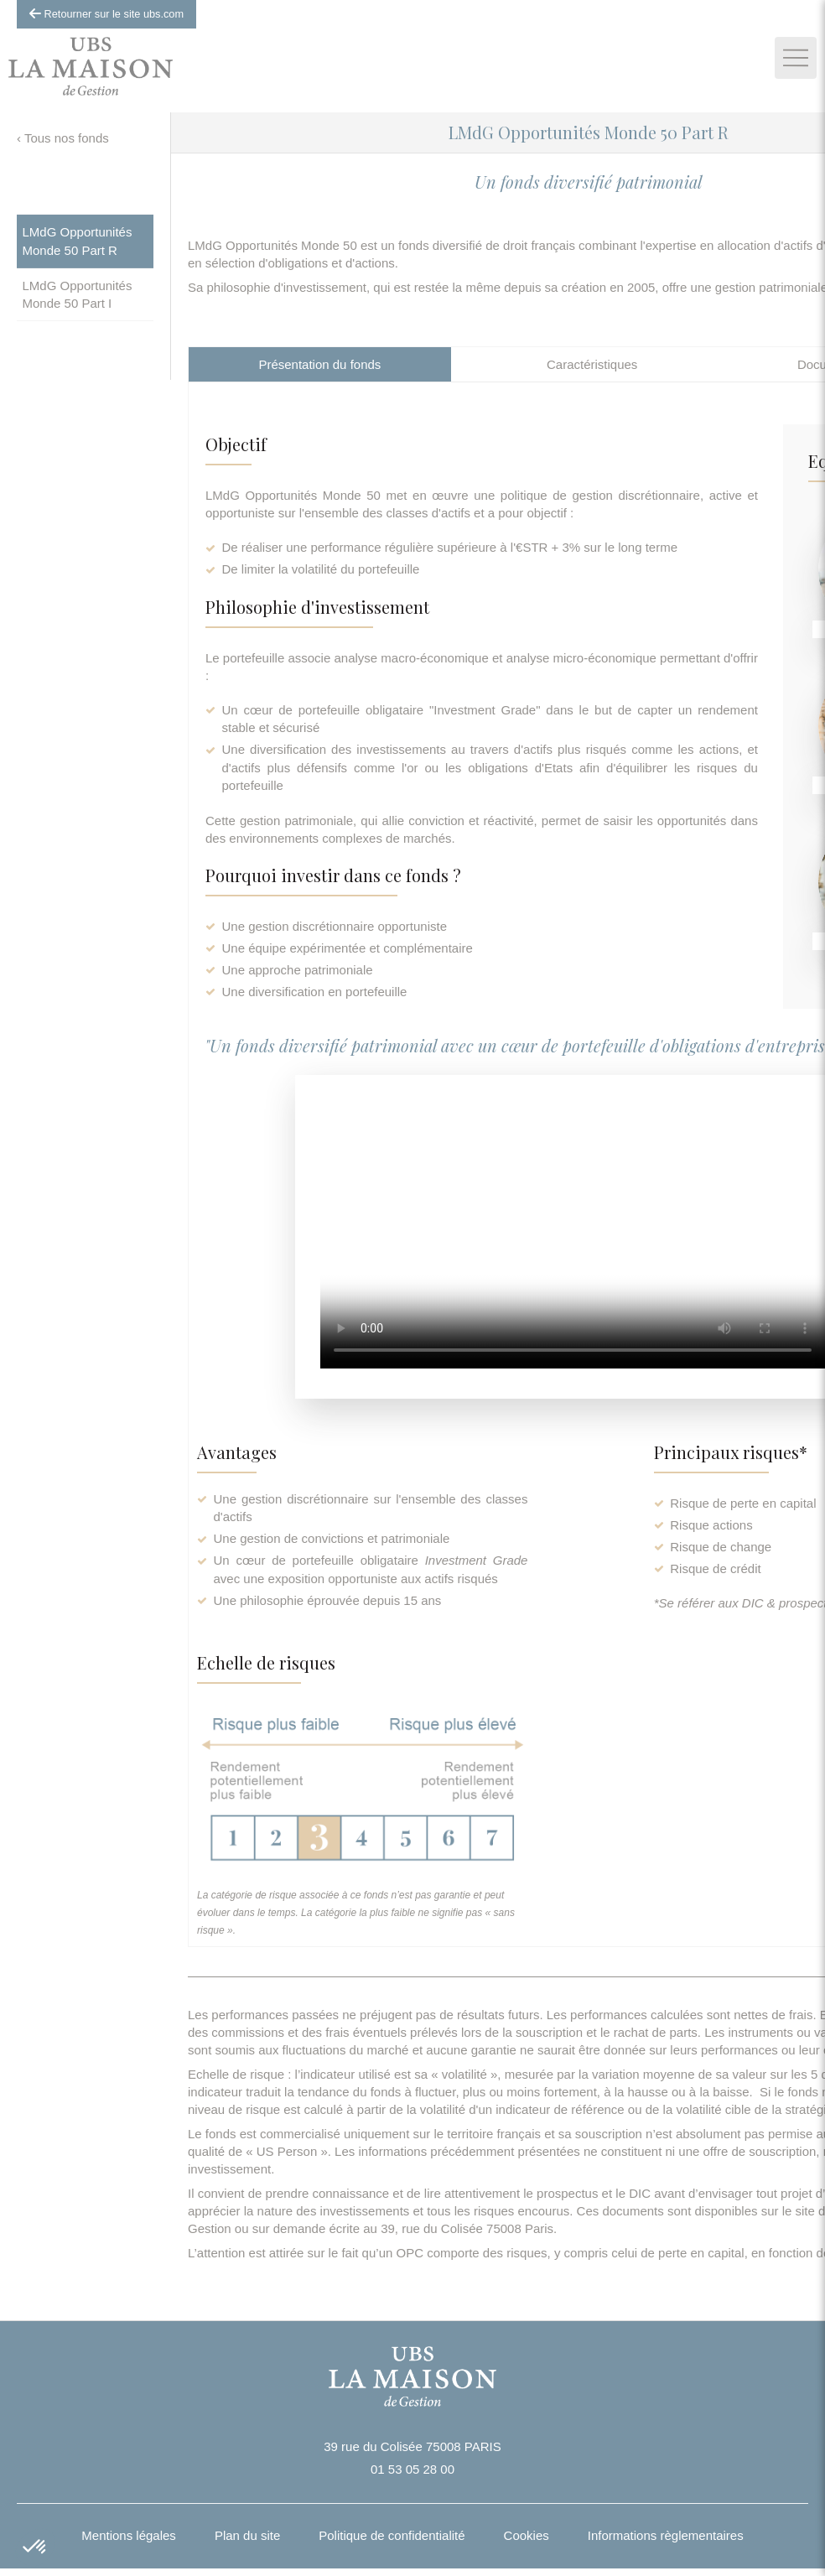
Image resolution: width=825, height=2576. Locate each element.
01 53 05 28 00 (412, 2469)
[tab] (320, 364)
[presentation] (320, 364)
